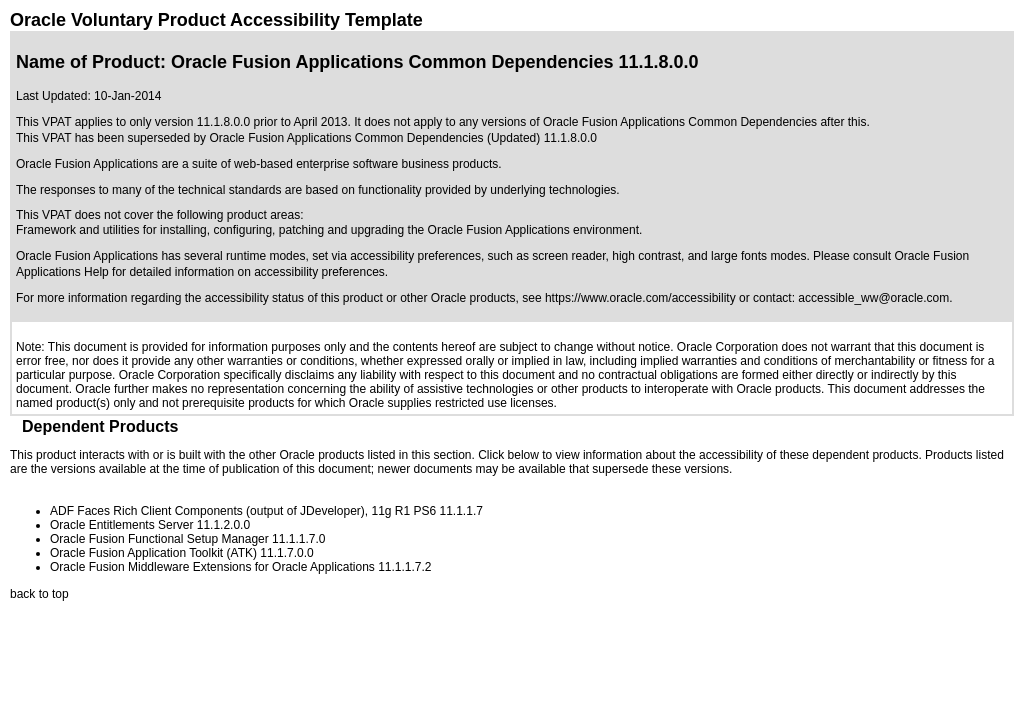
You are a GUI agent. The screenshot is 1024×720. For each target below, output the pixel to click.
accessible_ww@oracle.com (873, 298)
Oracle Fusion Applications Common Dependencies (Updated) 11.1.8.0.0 (403, 138)
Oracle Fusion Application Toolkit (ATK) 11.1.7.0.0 (182, 553)
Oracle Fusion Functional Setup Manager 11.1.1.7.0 (188, 539)
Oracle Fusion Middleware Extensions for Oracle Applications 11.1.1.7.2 (241, 567)
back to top (39, 594)
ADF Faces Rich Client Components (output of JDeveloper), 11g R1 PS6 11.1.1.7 (266, 511)
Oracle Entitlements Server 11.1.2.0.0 (150, 525)
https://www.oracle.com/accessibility (640, 298)
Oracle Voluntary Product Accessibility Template (216, 20)
